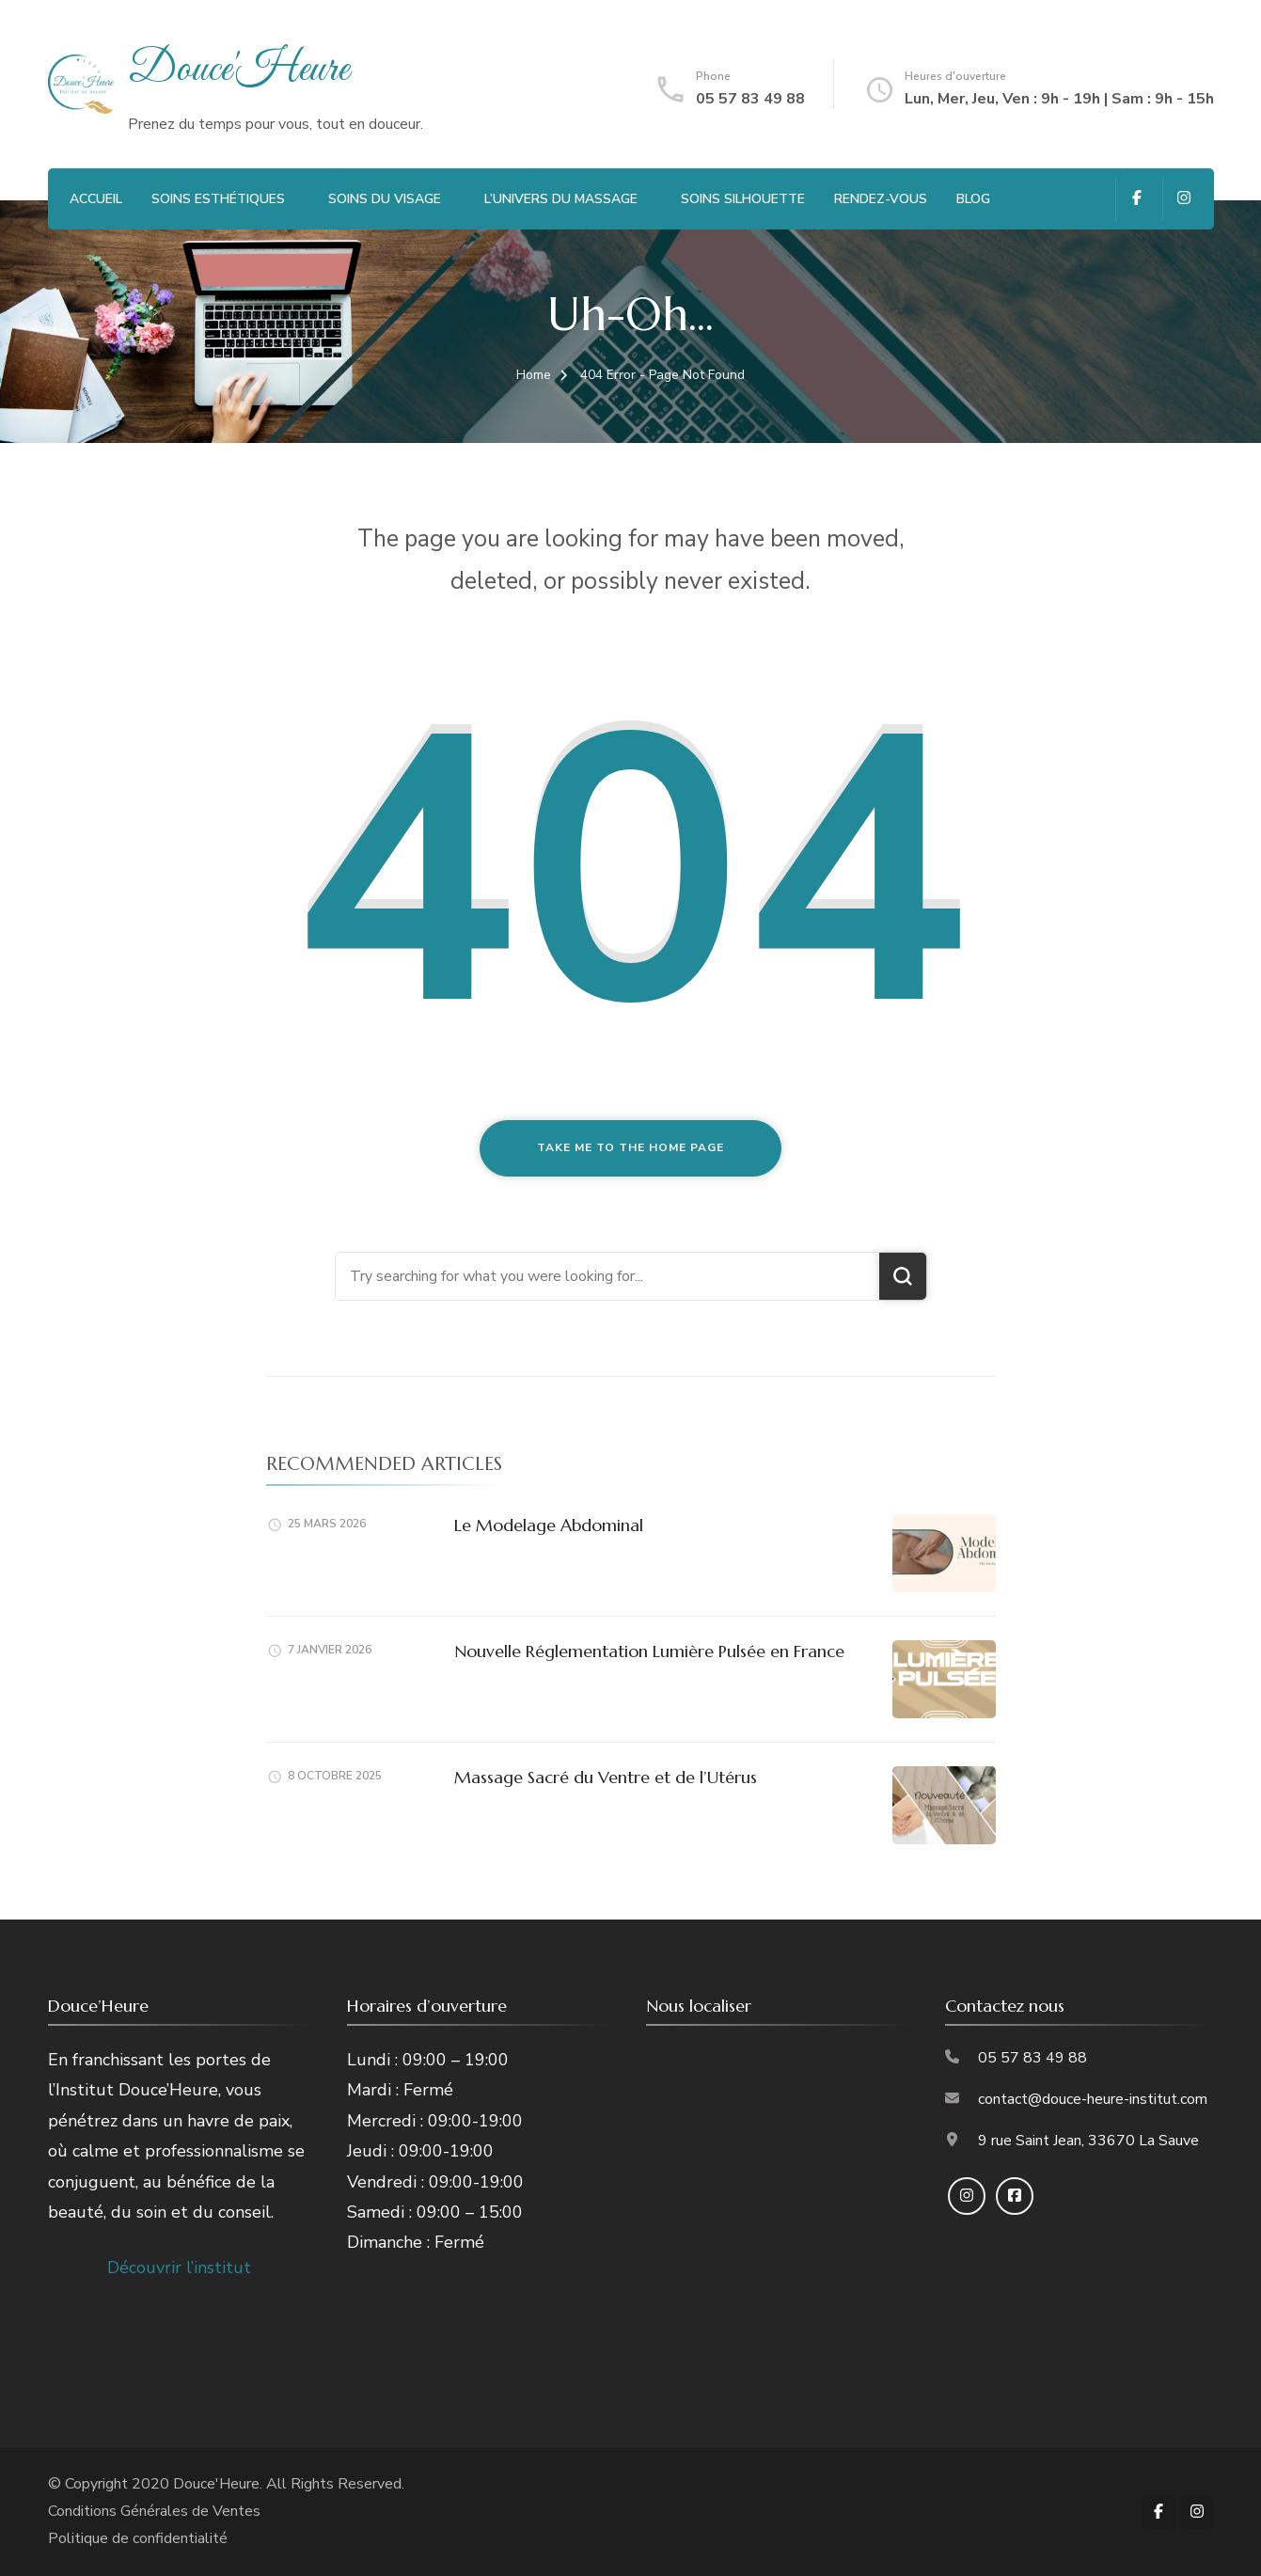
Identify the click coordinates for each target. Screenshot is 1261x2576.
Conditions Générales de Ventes (154, 2511)
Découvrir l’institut (179, 2267)
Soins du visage (384, 199)
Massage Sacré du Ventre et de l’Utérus (605, 1777)
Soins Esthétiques (218, 199)
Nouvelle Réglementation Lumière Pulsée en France (649, 1651)
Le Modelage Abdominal (548, 1525)
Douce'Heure (238, 70)
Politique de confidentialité (138, 2538)
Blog (973, 199)
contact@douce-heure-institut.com (1092, 2099)
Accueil (96, 199)
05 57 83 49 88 (750, 98)
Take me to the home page (630, 1147)
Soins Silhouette (743, 199)
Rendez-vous (880, 199)
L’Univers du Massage (561, 199)
